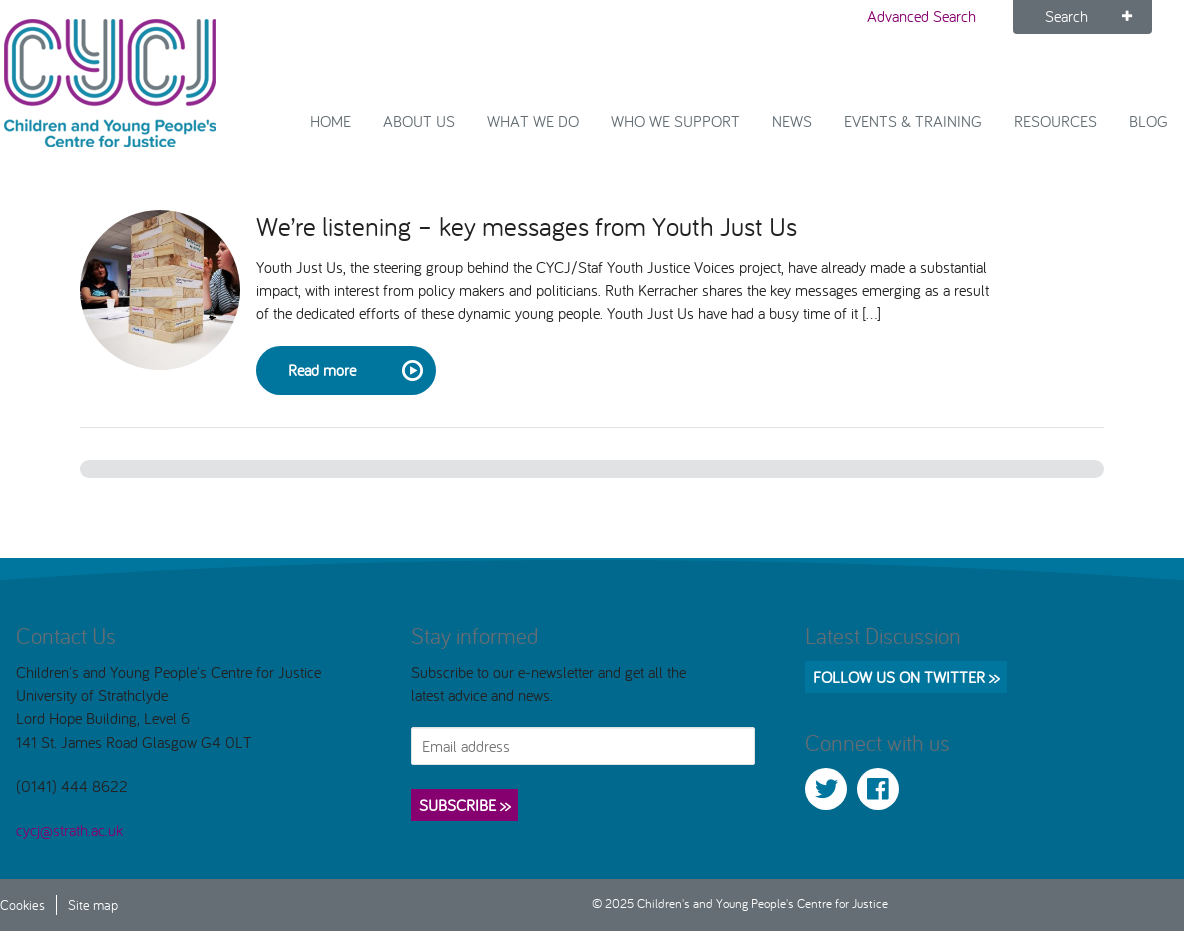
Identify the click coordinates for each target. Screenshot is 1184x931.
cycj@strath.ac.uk (69, 830)
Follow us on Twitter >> (906, 677)
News (792, 121)
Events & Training (913, 121)
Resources (1055, 121)
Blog (1148, 121)
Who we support (675, 121)
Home (330, 121)
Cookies (22, 904)
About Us (419, 121)
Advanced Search (921, 16)
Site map (93, 904)
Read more (354, 371)
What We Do (533, 121)
